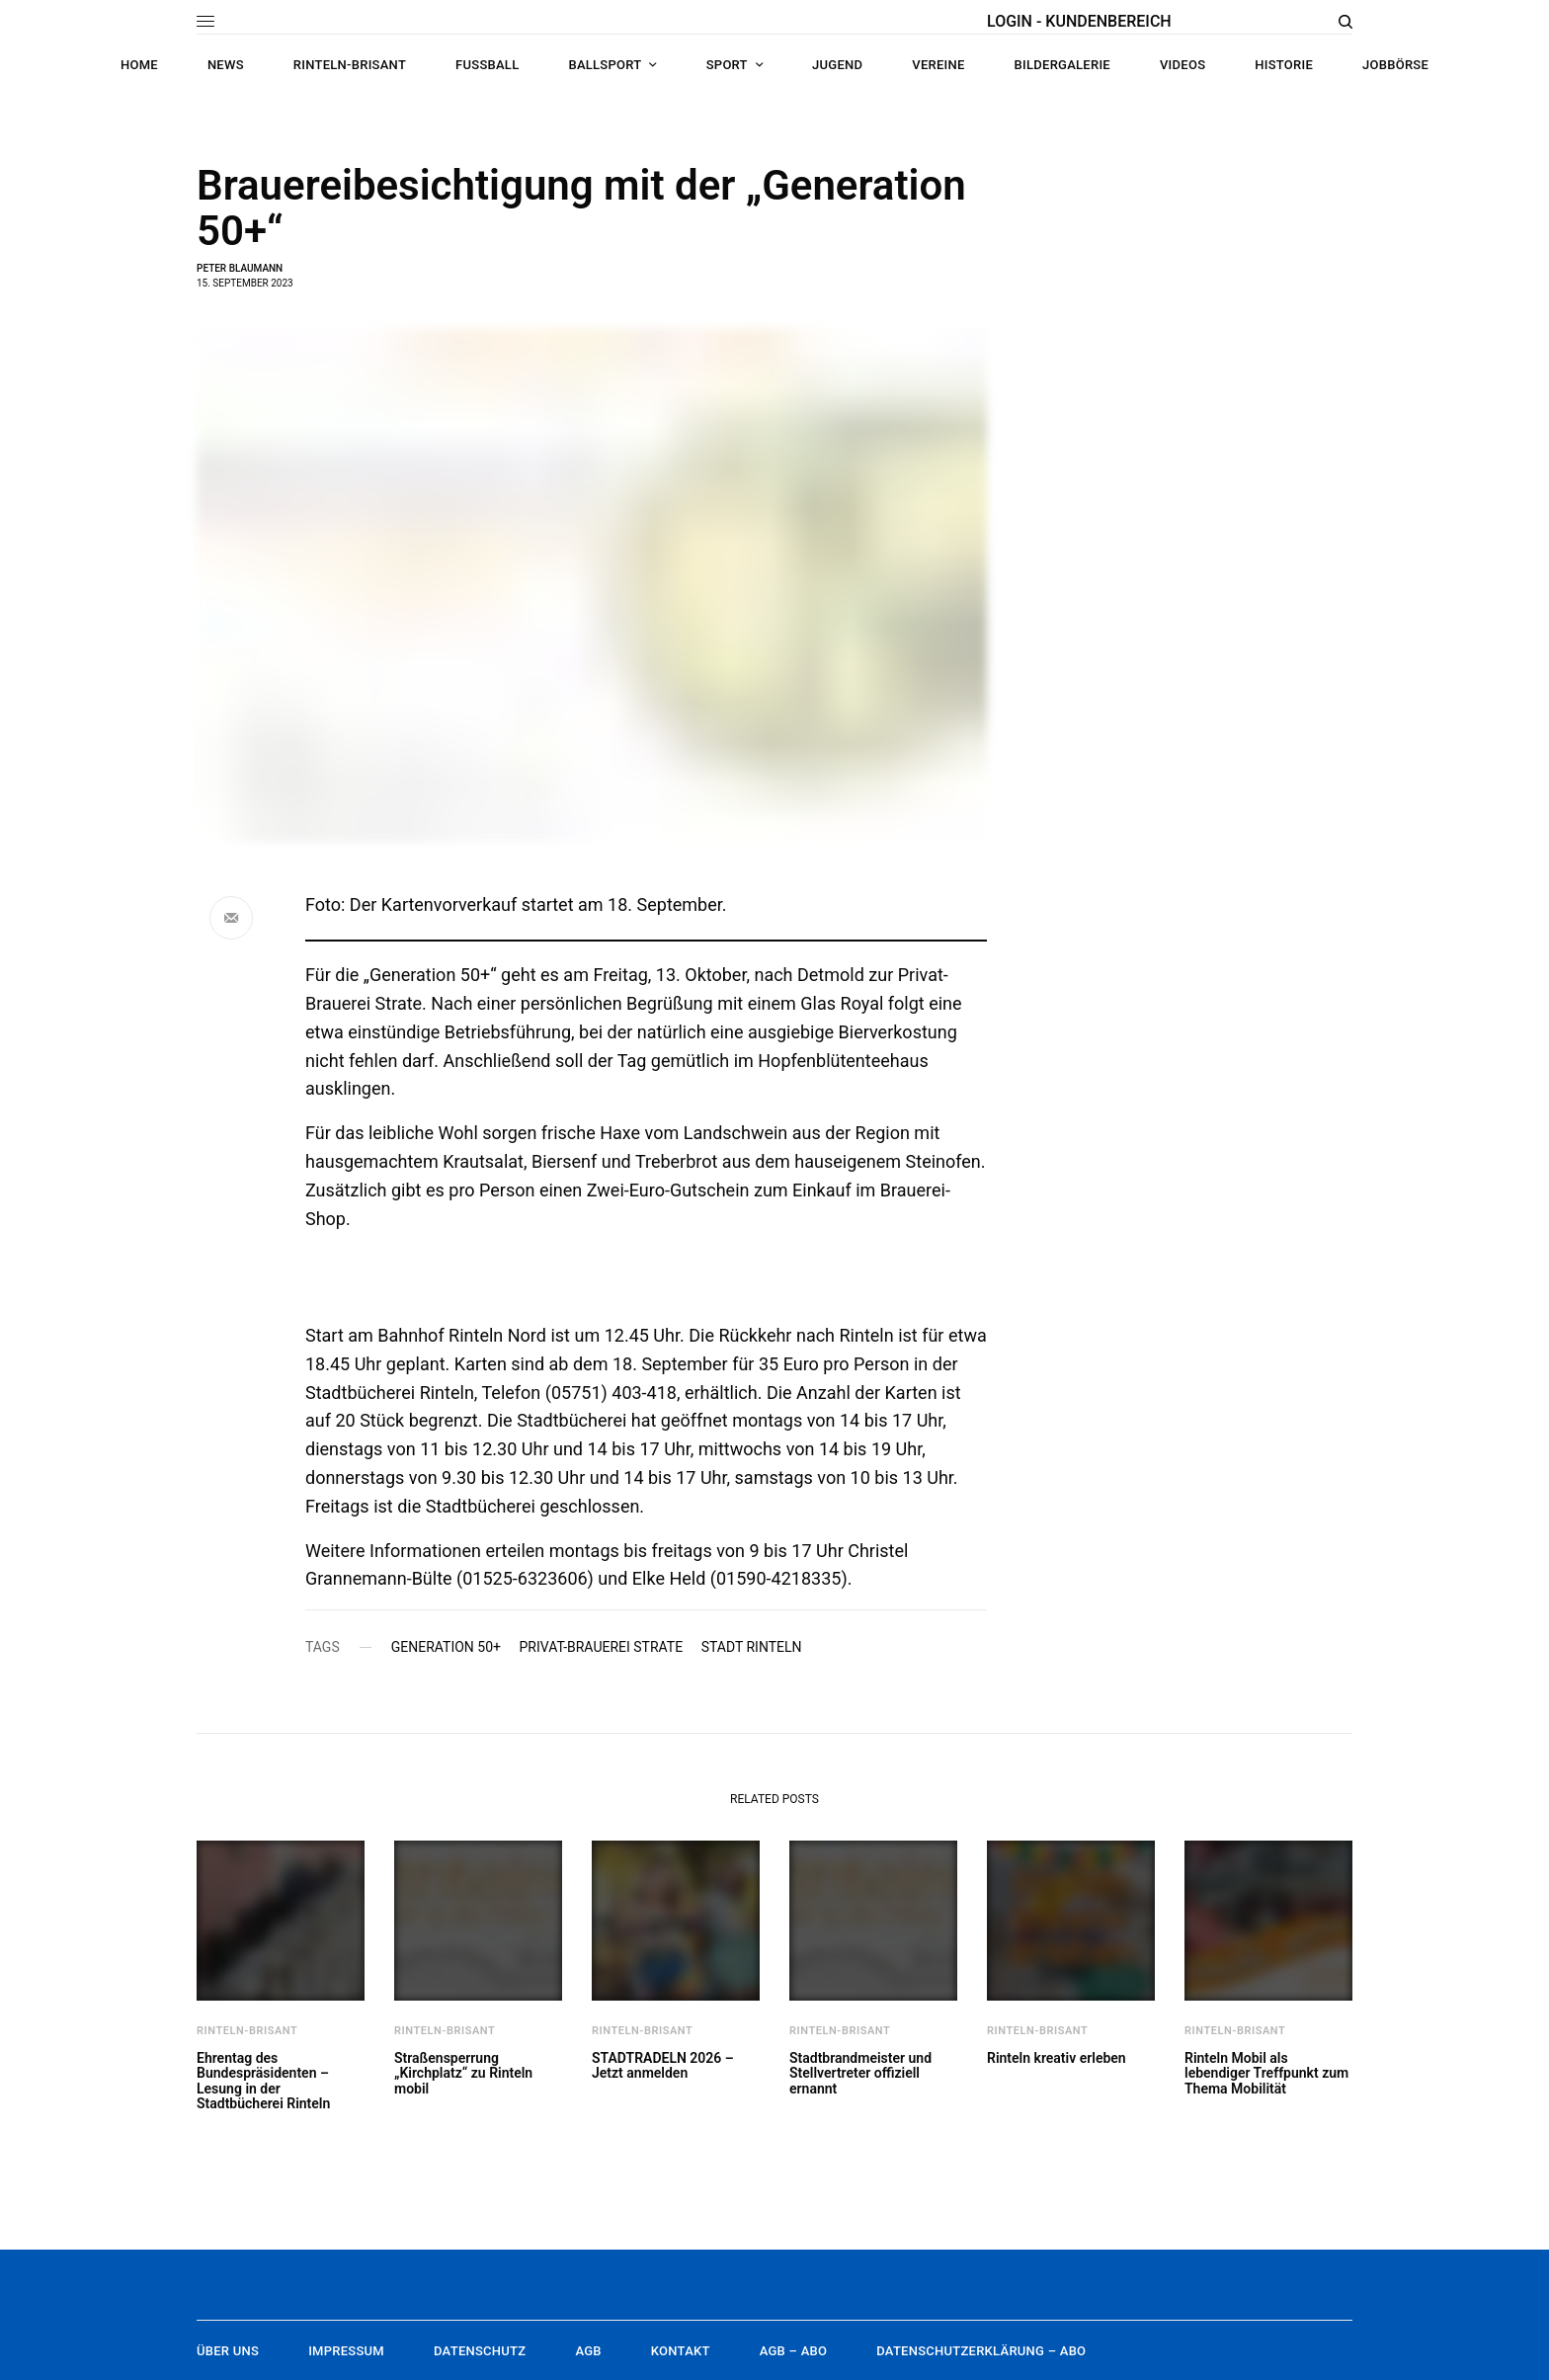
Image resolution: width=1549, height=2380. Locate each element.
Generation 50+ (446, 1647)
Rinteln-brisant (247, 2030)
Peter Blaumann (240, 268)
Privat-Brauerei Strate (601, 1647)
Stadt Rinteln (751, 1647)
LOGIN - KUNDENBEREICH (1079, 21)
